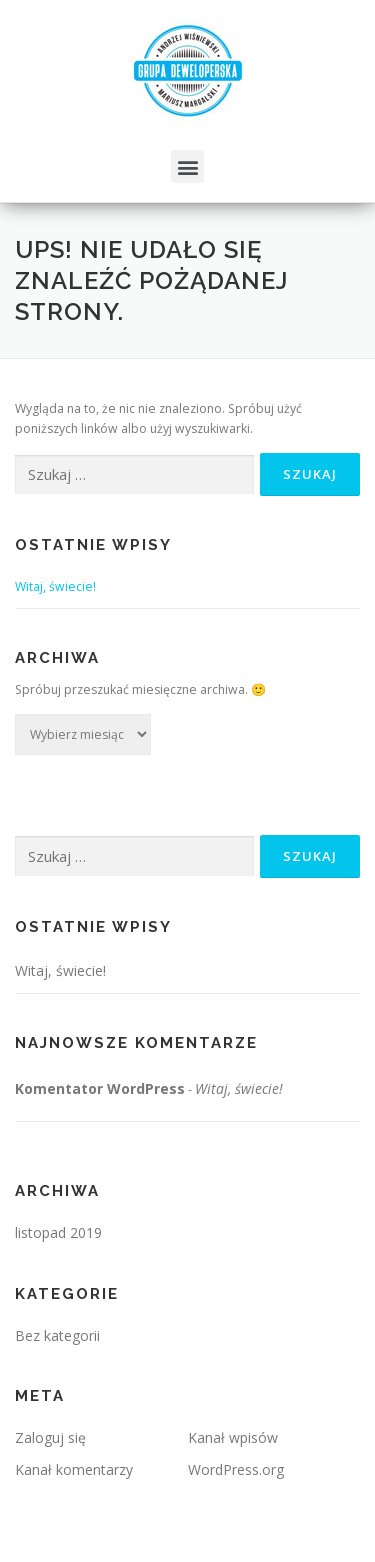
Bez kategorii (57, 1335)
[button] (187, 166)
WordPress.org (236, 1469)
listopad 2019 (58, 1232)
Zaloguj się (50, 1437)
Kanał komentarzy (74, 1469)
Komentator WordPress (100, 1088)
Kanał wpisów (233, 1437)
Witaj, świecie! (55, 586)
